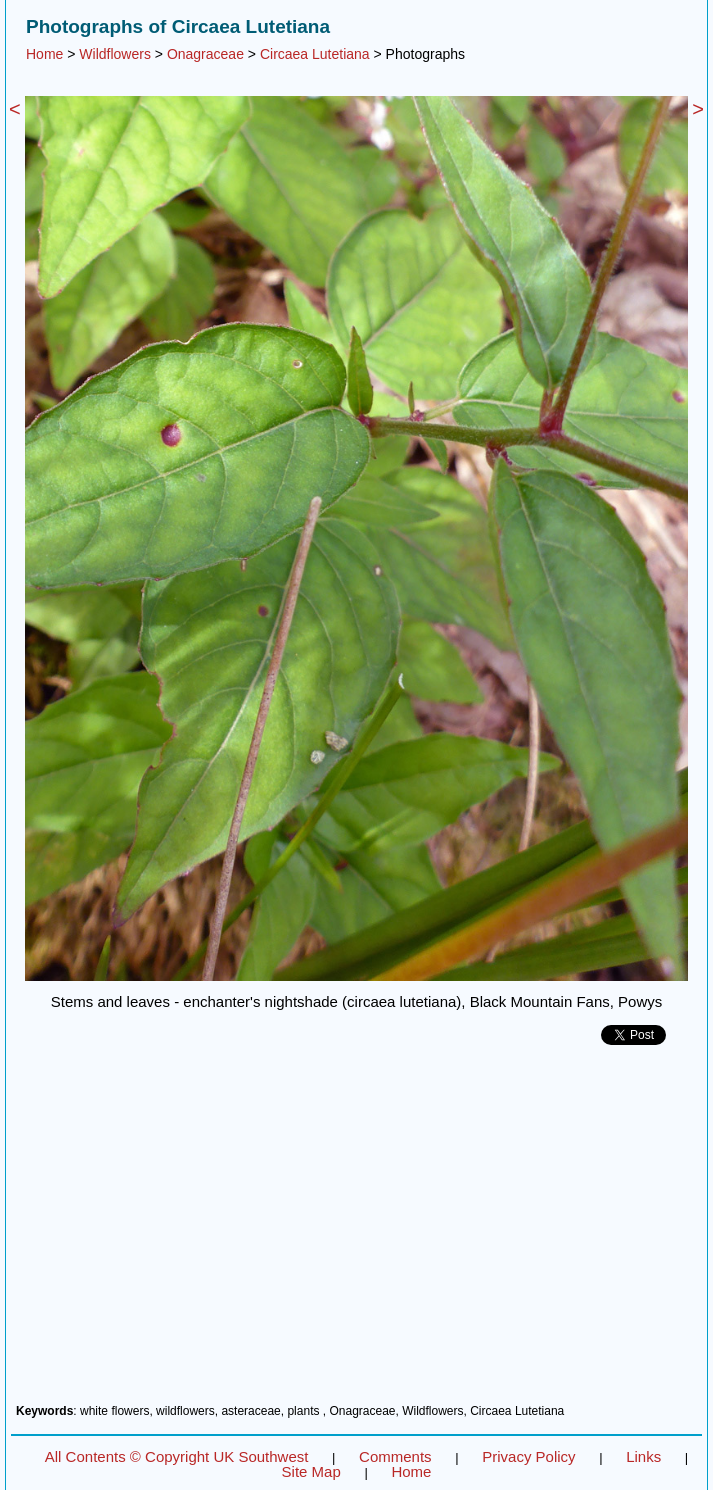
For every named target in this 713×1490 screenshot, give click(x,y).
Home (44, 54)
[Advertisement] (356, 1232)
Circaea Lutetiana (315, 54)
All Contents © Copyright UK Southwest (177, 1456)
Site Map (311, 1471)
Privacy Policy (528, 1456)
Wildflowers (115, 54)
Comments (395, 1456)
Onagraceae (205, 54)
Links (643, 1456)
